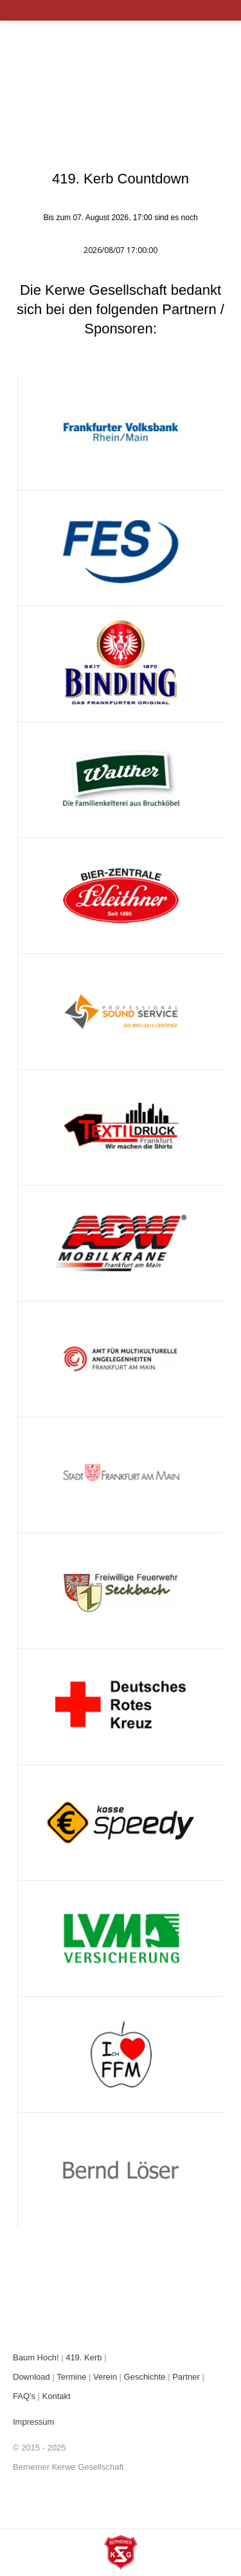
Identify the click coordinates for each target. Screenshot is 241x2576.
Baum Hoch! (36, 2357)
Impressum (33, 2422)
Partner (186, 2377)
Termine (71, 2377)
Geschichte (145, 2377)
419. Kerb (84, 2357)
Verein (105, 2377)
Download (31, 2377)
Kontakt (56, 2396)
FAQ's (24, 2396)
